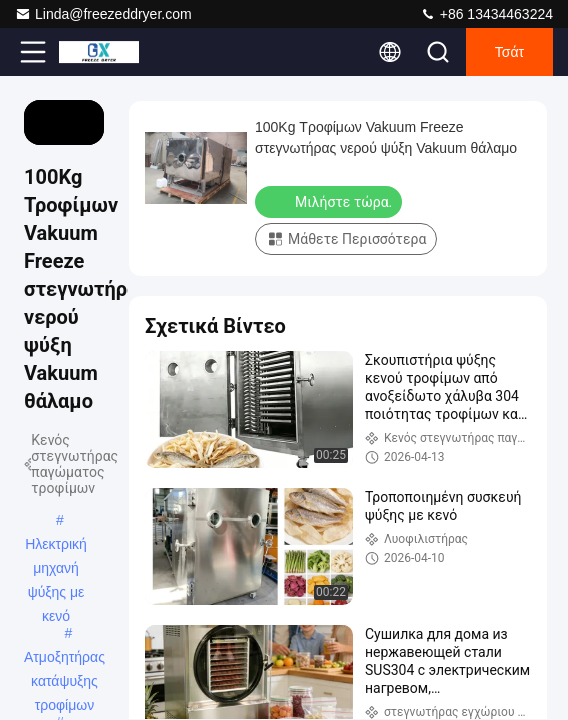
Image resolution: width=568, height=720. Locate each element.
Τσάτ (509, 52)
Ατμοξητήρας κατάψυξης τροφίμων (64, 659)
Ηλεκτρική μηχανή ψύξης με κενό (56, 546)
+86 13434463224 (486, 14)
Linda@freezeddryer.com (103, 14)
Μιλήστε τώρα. (330, 201)
